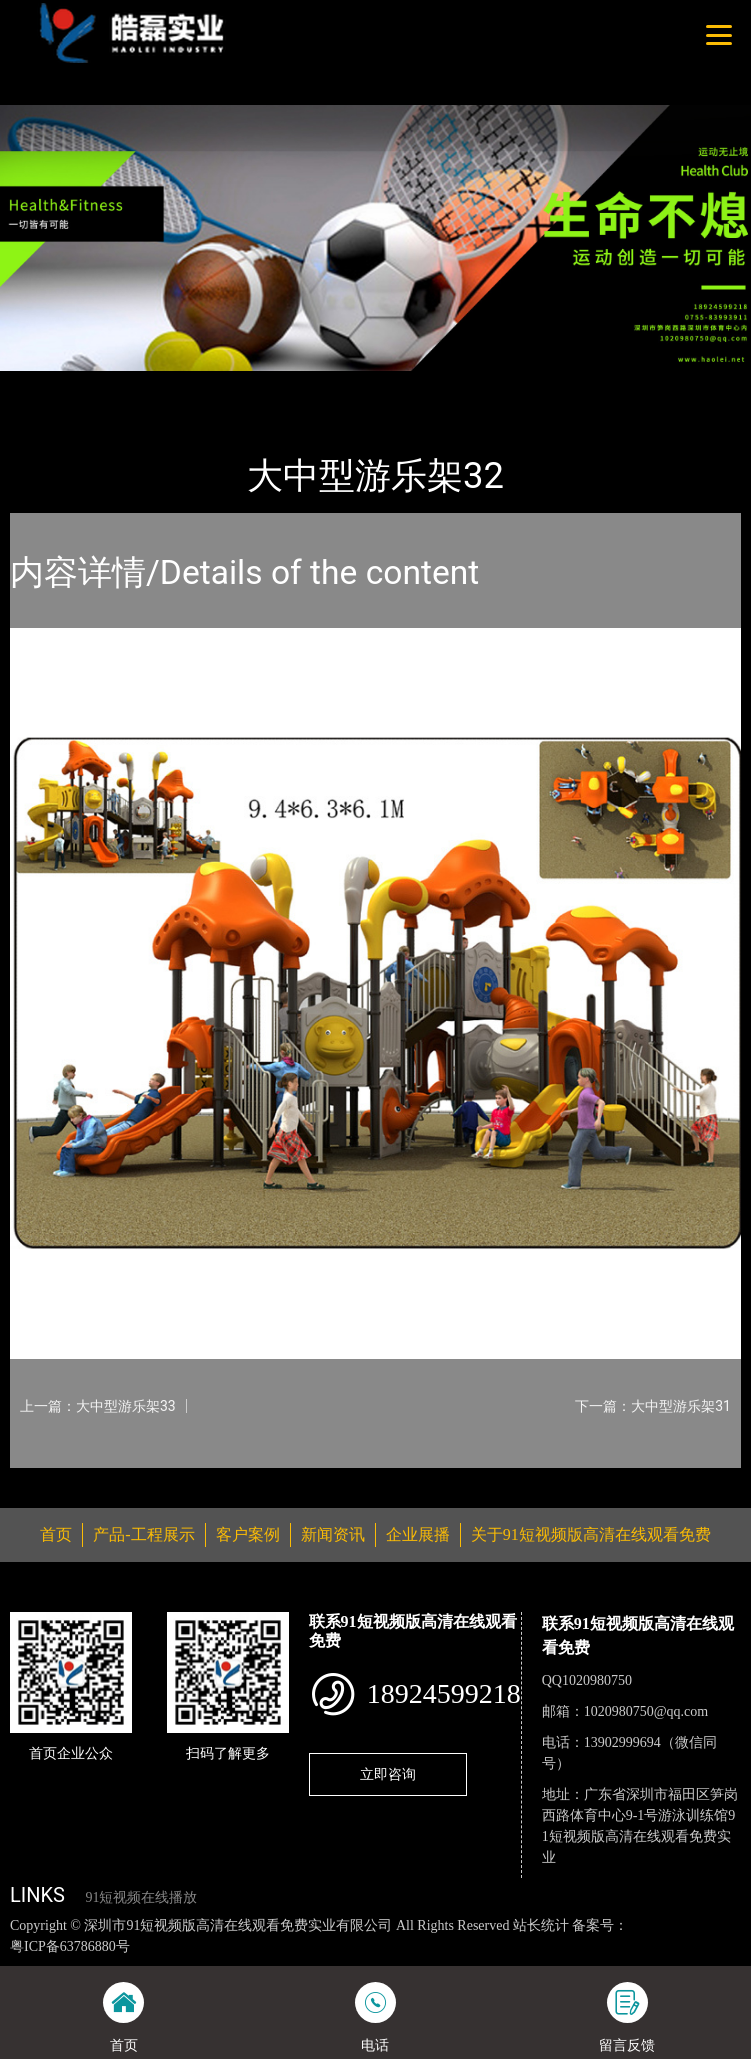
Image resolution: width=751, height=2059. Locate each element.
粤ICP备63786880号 (70, 1946)
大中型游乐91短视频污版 (269, 384)
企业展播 (418, 1534)
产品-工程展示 (124, 384)
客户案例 (248, 1534)
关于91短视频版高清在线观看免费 (591, 1534)
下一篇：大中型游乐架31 (653, 1406)
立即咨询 (388, 1774)
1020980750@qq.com (646, 1711)
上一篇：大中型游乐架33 (98, 1406)
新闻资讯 (333, 1534)
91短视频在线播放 (141, 1897)
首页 (43, 384)
